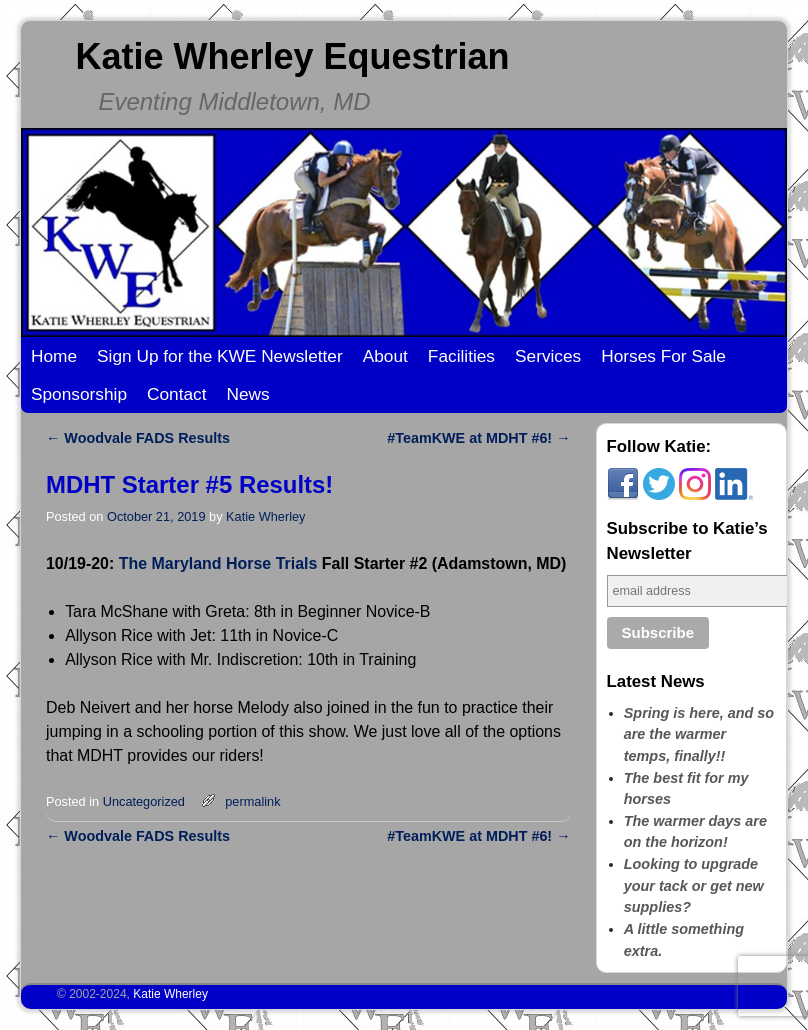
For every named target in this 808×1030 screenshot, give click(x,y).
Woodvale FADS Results (138, 438)
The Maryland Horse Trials (218, 563)
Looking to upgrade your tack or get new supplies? (694, 885)
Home (54, 356)
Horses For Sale (663, 356)
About (385, 356)
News (248, 394)
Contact (177, 394)
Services (548, 356)
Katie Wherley (265, 516)
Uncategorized (144, 801)
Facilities (461, 356)
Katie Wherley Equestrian (292, 56)
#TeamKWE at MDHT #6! (478, 438)
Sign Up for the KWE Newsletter (220, 356)
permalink (252, 801)
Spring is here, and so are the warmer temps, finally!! (699, 734)
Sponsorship (79, 394)
